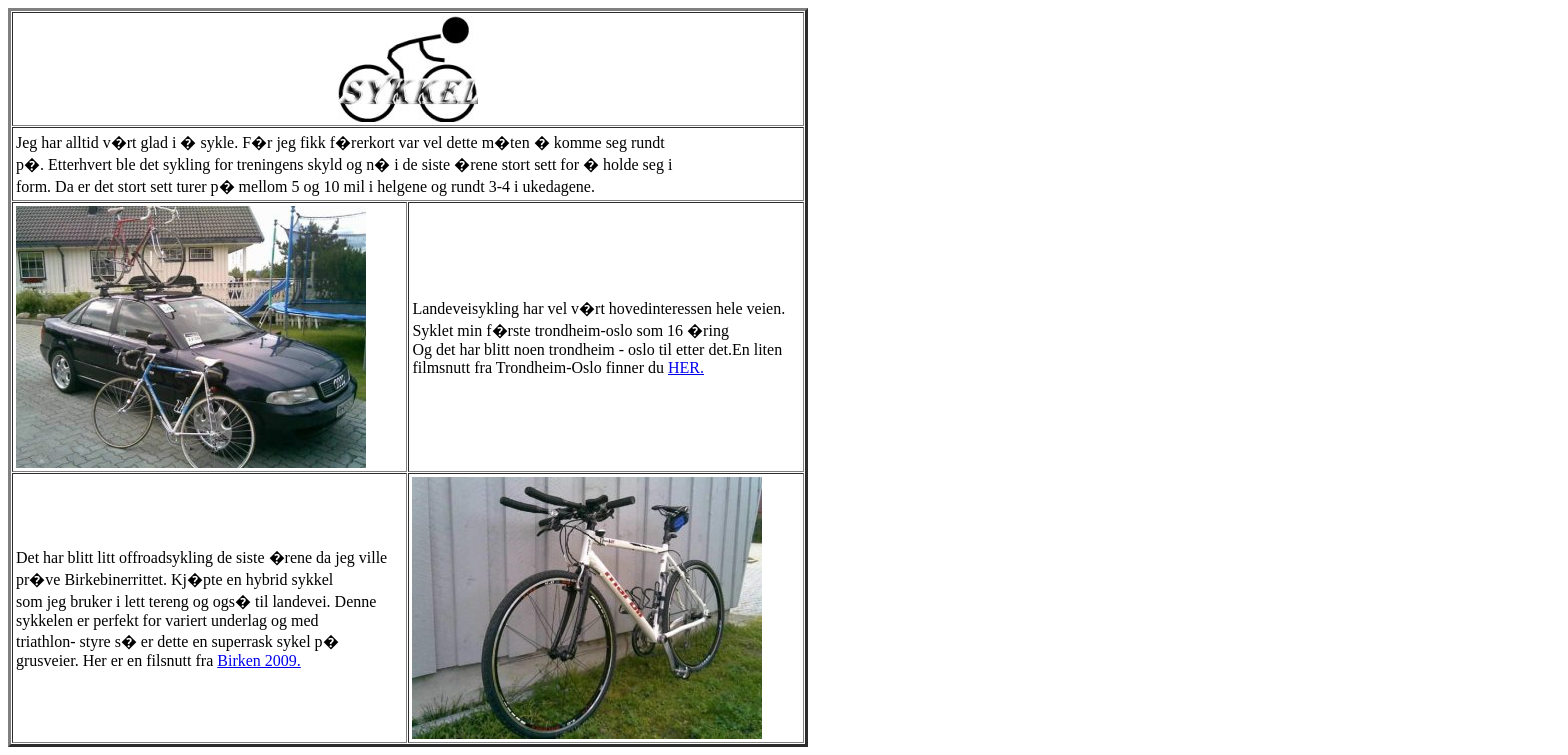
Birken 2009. (259, 660)
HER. (686, 367)
